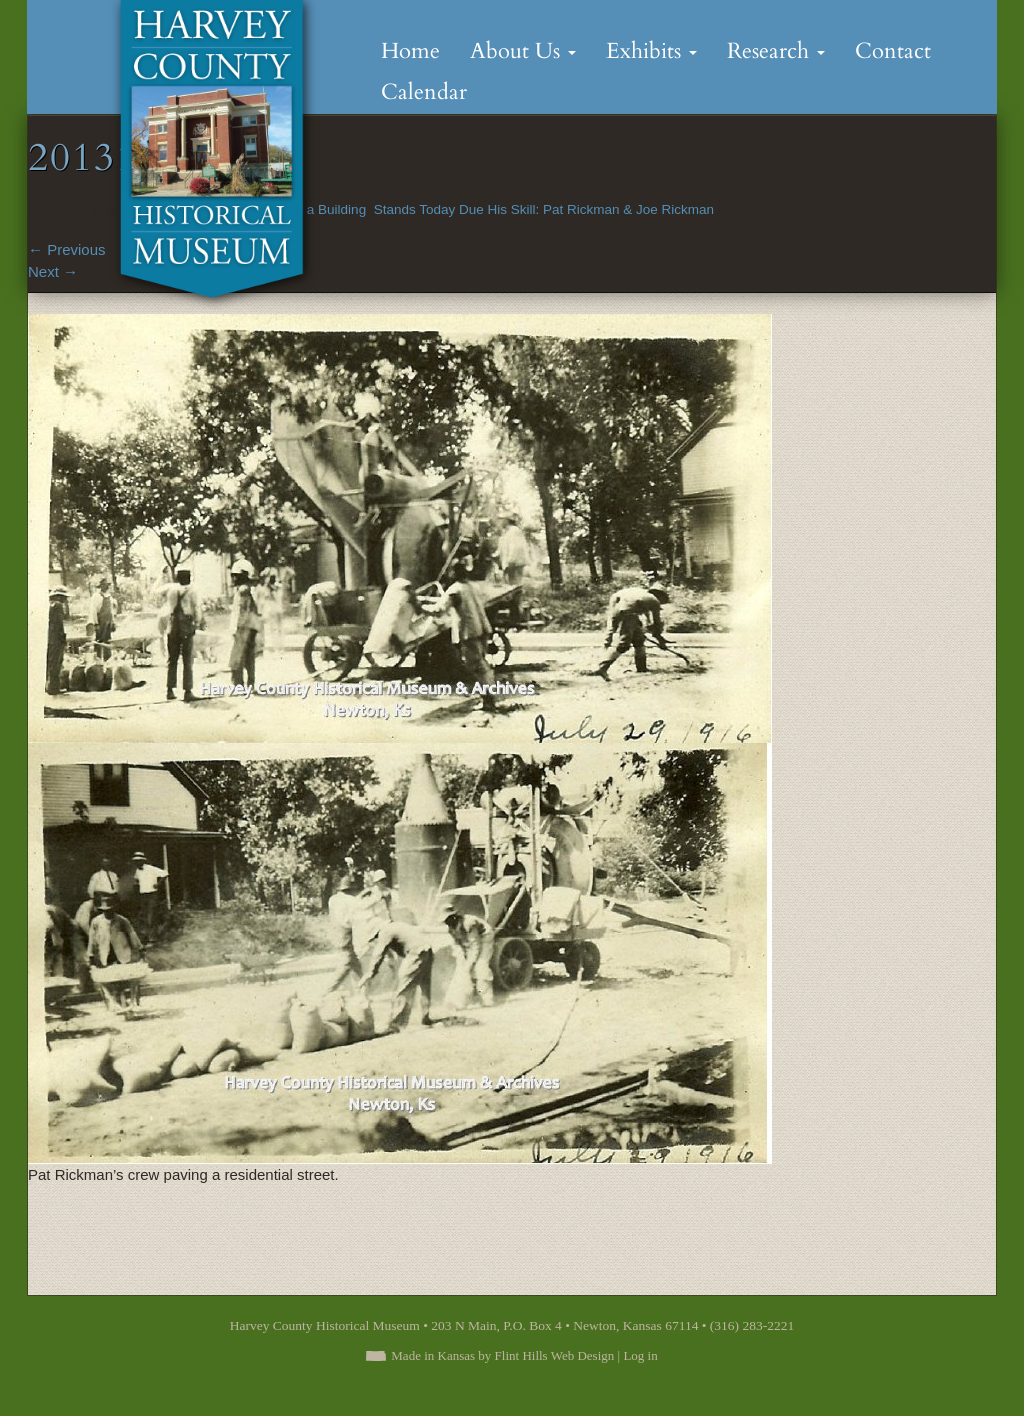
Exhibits (651, 51)
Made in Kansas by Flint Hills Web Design (502, 1355)
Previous (67, 249)
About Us (523, 51)
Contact (893, 51)
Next (53, 271)
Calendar (424, 92)
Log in (640, 1355)
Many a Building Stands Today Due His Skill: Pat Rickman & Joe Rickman (492, 209)
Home (410, 51)
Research (776, 51)
